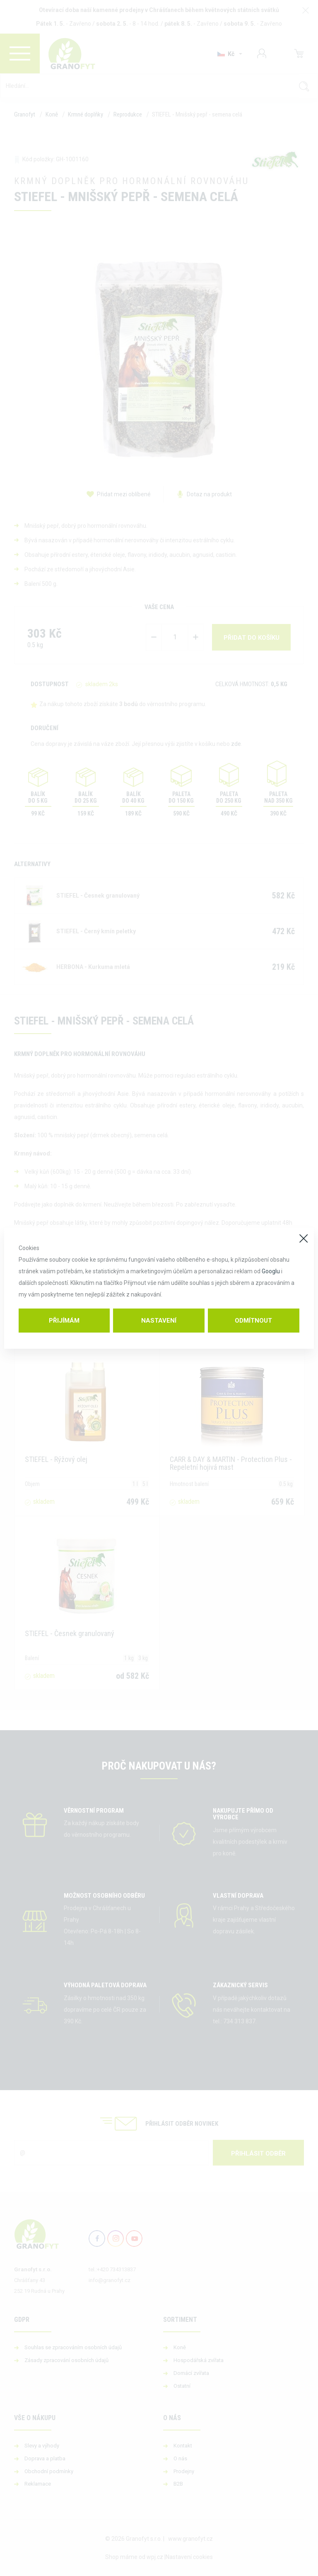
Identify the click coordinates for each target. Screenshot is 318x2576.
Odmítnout (253, 1320)
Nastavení (158, 1320)
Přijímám (64, 1320)
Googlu (271, 1271)
